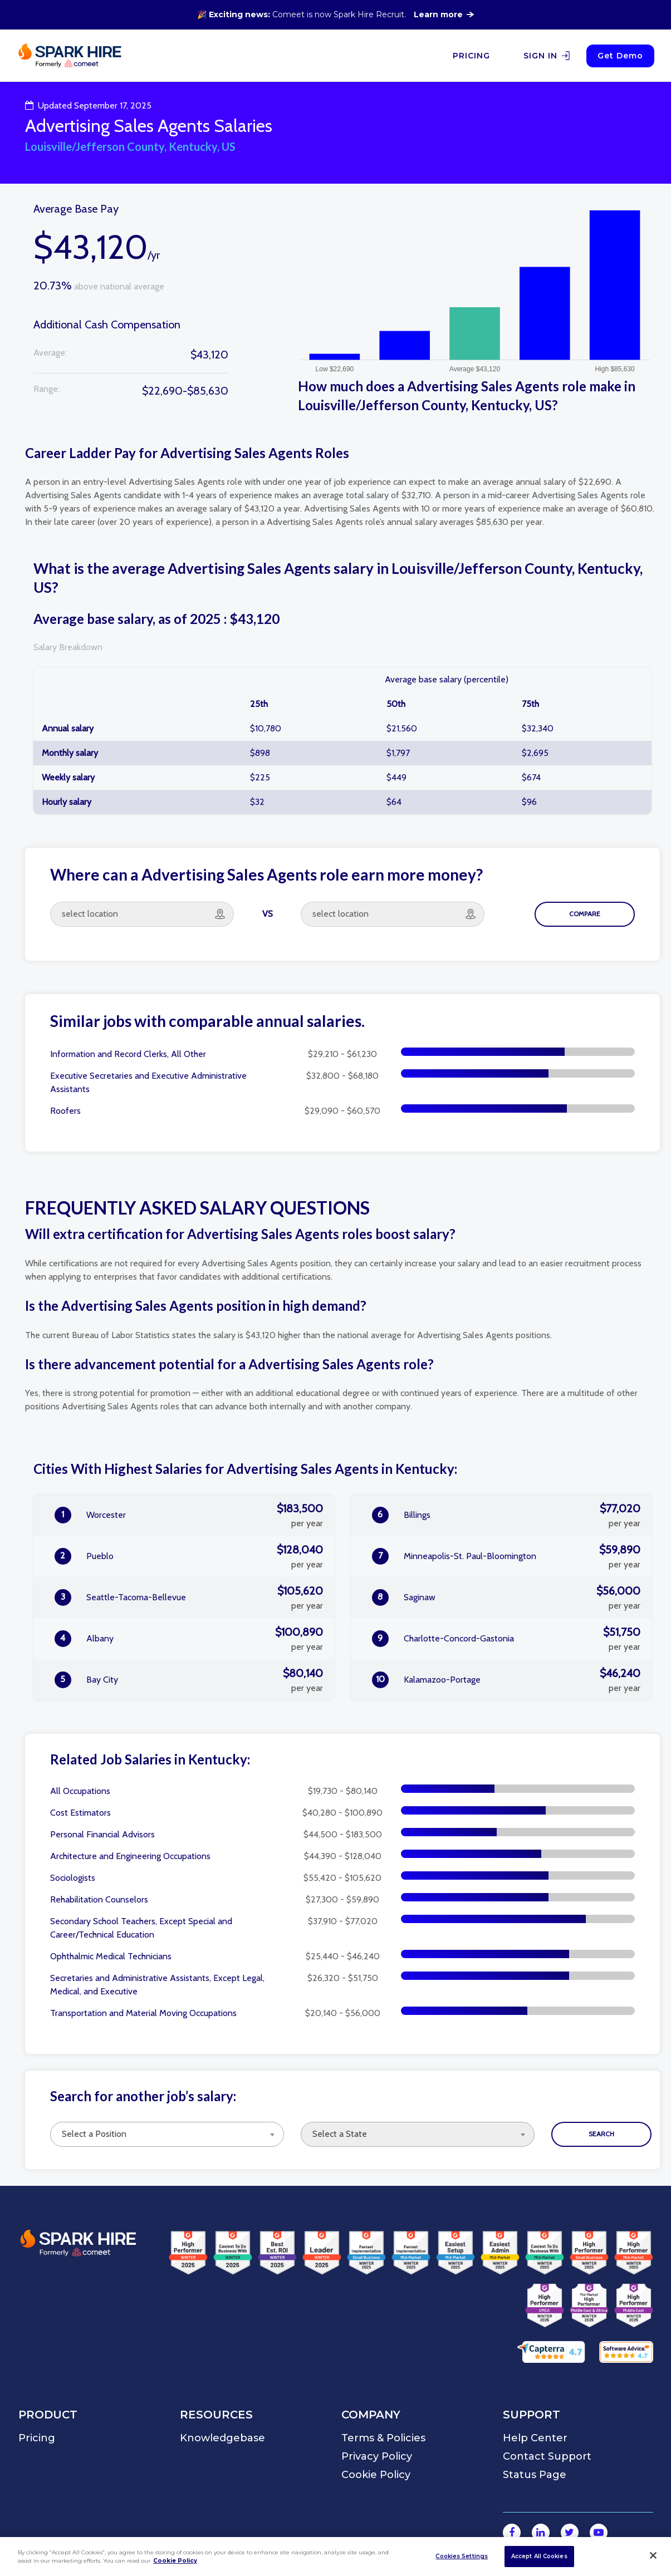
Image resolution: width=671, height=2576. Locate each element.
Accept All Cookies (539, 2556)
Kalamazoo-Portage (506, 1680)
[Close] (653, 2555)
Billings (506, 1515)
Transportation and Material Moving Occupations (143, 2013)
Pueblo (189, 1556)
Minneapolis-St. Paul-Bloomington (506, 1556)
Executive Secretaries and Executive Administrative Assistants (148, 1082)
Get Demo (620, 56)
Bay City (189, 1680)
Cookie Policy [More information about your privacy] (175, 2560)
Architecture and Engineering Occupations (130, 1856)
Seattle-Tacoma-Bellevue (189, 1597)
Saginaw (506, 1597)
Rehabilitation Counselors (99, 1899)
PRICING (471, 56)
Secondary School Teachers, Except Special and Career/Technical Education (141, 1928)
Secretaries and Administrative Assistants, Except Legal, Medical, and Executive (157, 1985)
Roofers (65, 1110)
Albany (189, 1639)
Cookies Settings (461, 2556)
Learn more (444, 14)
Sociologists (72, 1877)
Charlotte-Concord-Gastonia (506, 1639)
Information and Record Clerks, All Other (128, 1054)
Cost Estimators (80, 1812)
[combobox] (167, 2134)
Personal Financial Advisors (102, 1834)
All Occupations (80, 1791)
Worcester (189, 1515)
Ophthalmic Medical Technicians (111, 1956)
